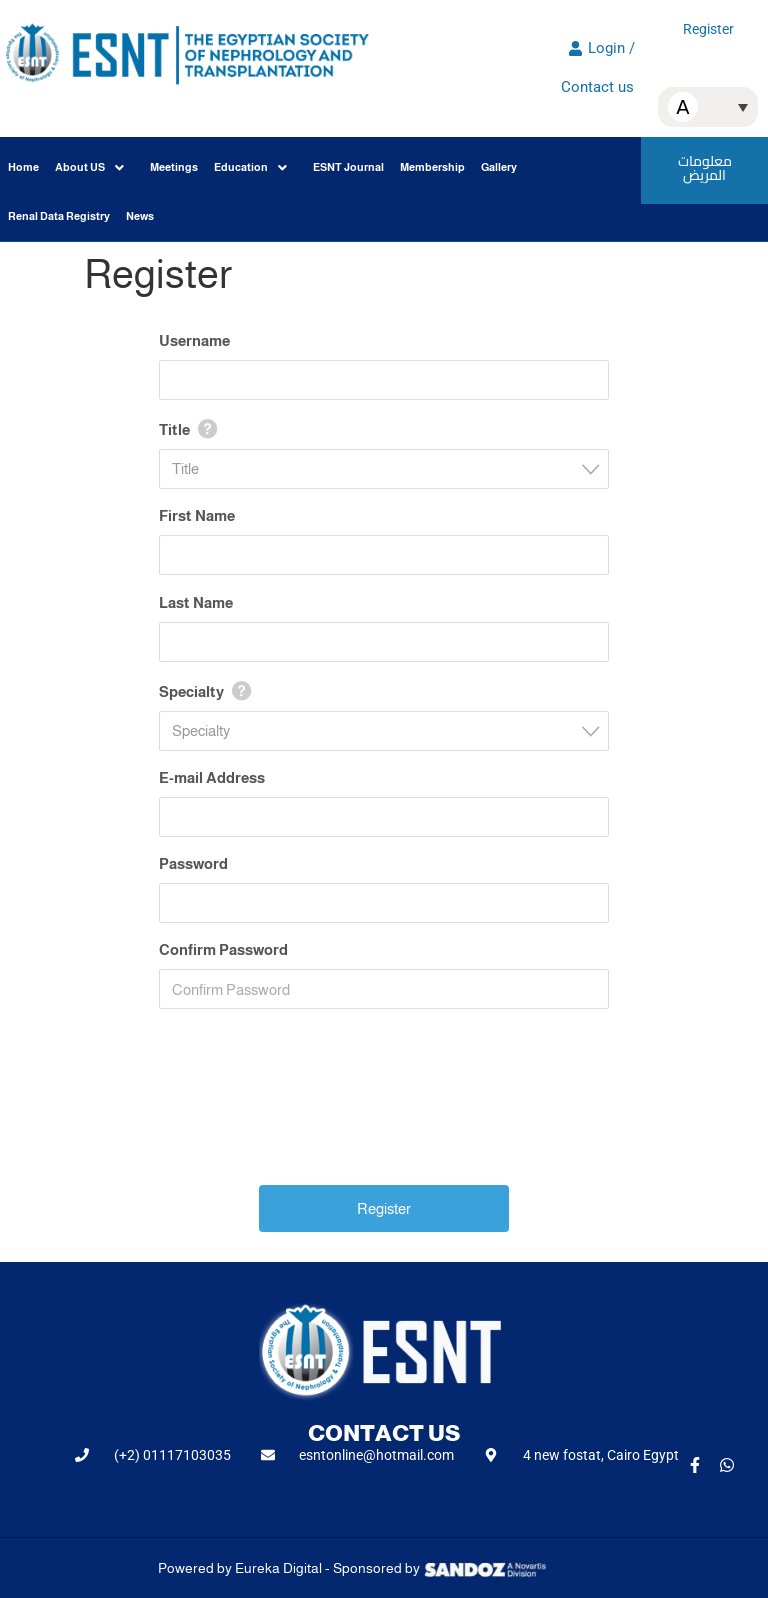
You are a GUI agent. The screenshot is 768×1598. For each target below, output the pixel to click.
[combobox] (384, 469)
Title (174, 429)
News (140, 216)
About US (89, 168)
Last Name (196, 602)
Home (23, 167)
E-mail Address (212, 777)
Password (193, 863)
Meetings (174, 167)
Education (250, 168)
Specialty (191, 691)
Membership (432, 167)
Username (194, 340)
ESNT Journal (348, 167)
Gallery (499, 167)
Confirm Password (223, 949)
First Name (197, 515)
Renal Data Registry (59, 216)
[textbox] (390, 468)
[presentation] (386, 1116)
